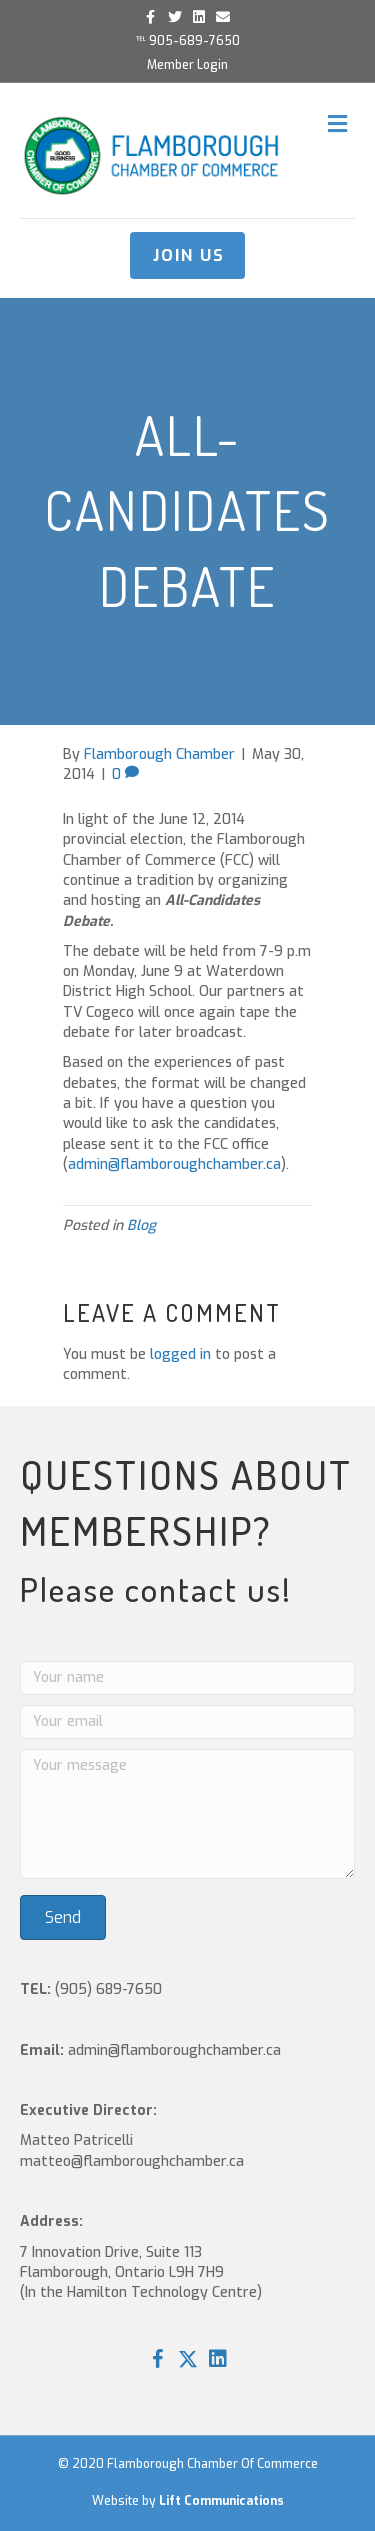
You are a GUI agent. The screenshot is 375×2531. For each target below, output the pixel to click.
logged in (180, 1354)
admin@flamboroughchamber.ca (174, 1164)
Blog (141, 1225)
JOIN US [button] (189, 255)
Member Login (187, 65)
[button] (158, 2359)
